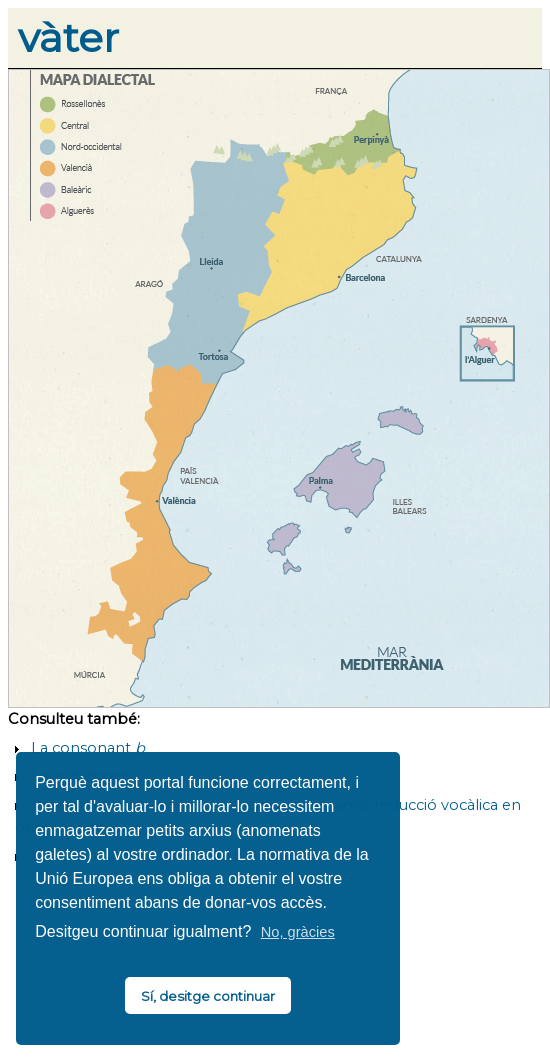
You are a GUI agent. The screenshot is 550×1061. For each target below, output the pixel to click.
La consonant (88, 748)
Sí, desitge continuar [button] (208, 996)
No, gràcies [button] (298, 932)
